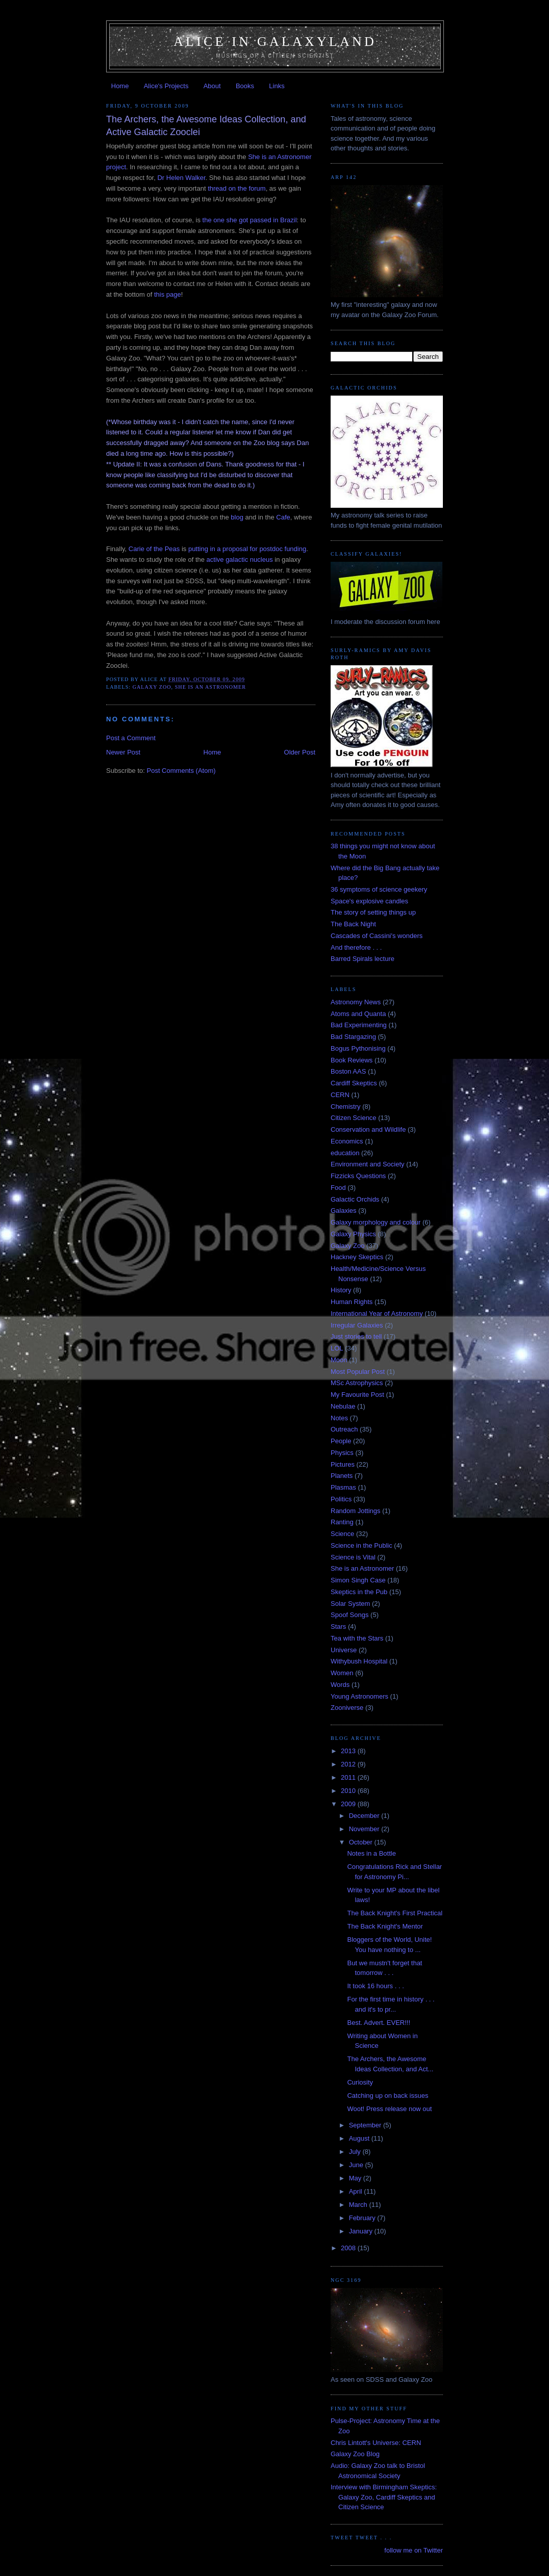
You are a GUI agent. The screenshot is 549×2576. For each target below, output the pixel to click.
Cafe (283, 517)
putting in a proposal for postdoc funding (247, 549)
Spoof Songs (349, 1615)
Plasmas (343, 1487)
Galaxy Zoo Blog (355, 2454)
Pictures (343, 1464)
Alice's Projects (166, 86)
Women (342, 1673)
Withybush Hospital (359, 1661)
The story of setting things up (373, 912)
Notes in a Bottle (371, 1853)
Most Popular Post (358, 1371)
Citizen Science (354, 1118)
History (341, 1290)
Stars (338, 1626)
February (363, 2218)
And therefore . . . (356, 947)
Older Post (299, 752)
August (360, 2138)
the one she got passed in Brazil (250, 220)
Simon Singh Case (358, 1580)
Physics (342, 1452)
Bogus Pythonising (358, 1048)
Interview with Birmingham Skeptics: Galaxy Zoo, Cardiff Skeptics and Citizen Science (384, 2497)
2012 (349, 1764)
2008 (349, 2248)
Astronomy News (356, 1002)
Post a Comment (131, 738)
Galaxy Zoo (152, 687)
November (365, 1829)
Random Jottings (356, 1511)
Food (338, 1187)
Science (342, 1534)
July (356, 2151)
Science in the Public (361, 1545)
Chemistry (346, 1106)
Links (276, 86)
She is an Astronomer (210, 687)
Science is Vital (353, 1557)
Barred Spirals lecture (362, 958)
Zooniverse (347, 1707)
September (366, 2125)
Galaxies (344, 1210)
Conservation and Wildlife (368, 1129)
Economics (347, 1141)
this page (167, 294)
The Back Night (353, 924)
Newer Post (123, 752)
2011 (349, 1777)
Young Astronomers (359, 1696)
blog (237, 517)
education (345, 1153)
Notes (339, 1418)
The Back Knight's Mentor (384, 1926)
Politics (341, 1499)
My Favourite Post (357, 1394)
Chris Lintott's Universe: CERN (376, 2443)
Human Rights (351, 1302)
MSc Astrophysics (357, 1383)
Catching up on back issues (387, 2095)
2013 (349, 1751)
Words (340, 1684)
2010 (349, 1790)
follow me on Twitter (413, 2550)
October (362, 1842)
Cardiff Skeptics (354, 1083)
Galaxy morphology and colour (375, 1222)
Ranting (342, 1522)
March (359, 2204)
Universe (344, 1650)
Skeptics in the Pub (359, 1592)
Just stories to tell (356, 1336)
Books (245, 86)
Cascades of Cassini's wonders (376, 936)
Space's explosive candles (369, 901)
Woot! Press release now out (389, 2109)
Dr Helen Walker (181, 177)
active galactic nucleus (240, 559)
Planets (342, 1475)
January (362, 2231)
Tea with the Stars (357, 1638)
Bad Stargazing (353, 1036)
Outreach (344, 1429)
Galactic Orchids (355, 1199)
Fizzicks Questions (358, 1176)
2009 (349, 1804)
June (357, 2165)
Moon (339, 1360)
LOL (337, 1348)
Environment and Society (368, 1164)
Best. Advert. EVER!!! (378, 2022)
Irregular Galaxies (357, 1325)
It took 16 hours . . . (375, 1986)
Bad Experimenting (359, 1025)
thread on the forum (236, 188)
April (356, 2191)
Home (120, 86)
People (341, 1441)
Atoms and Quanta (358, 1014)
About (212, 86)
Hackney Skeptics (357, 1257)
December (365, 1815)
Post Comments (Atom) (181, 770)
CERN (340, 1095)
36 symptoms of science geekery (379, 889)
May (356, 2178)
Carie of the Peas (154, 549)
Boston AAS (348, 1071)
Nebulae (343, 1406)
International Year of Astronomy (377, 1313)
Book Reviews (351, 1060)
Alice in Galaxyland (275, 41)
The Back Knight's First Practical (394, 1913)
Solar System (350, 1603)
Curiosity (360, 2082)
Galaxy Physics (353, 1234)
